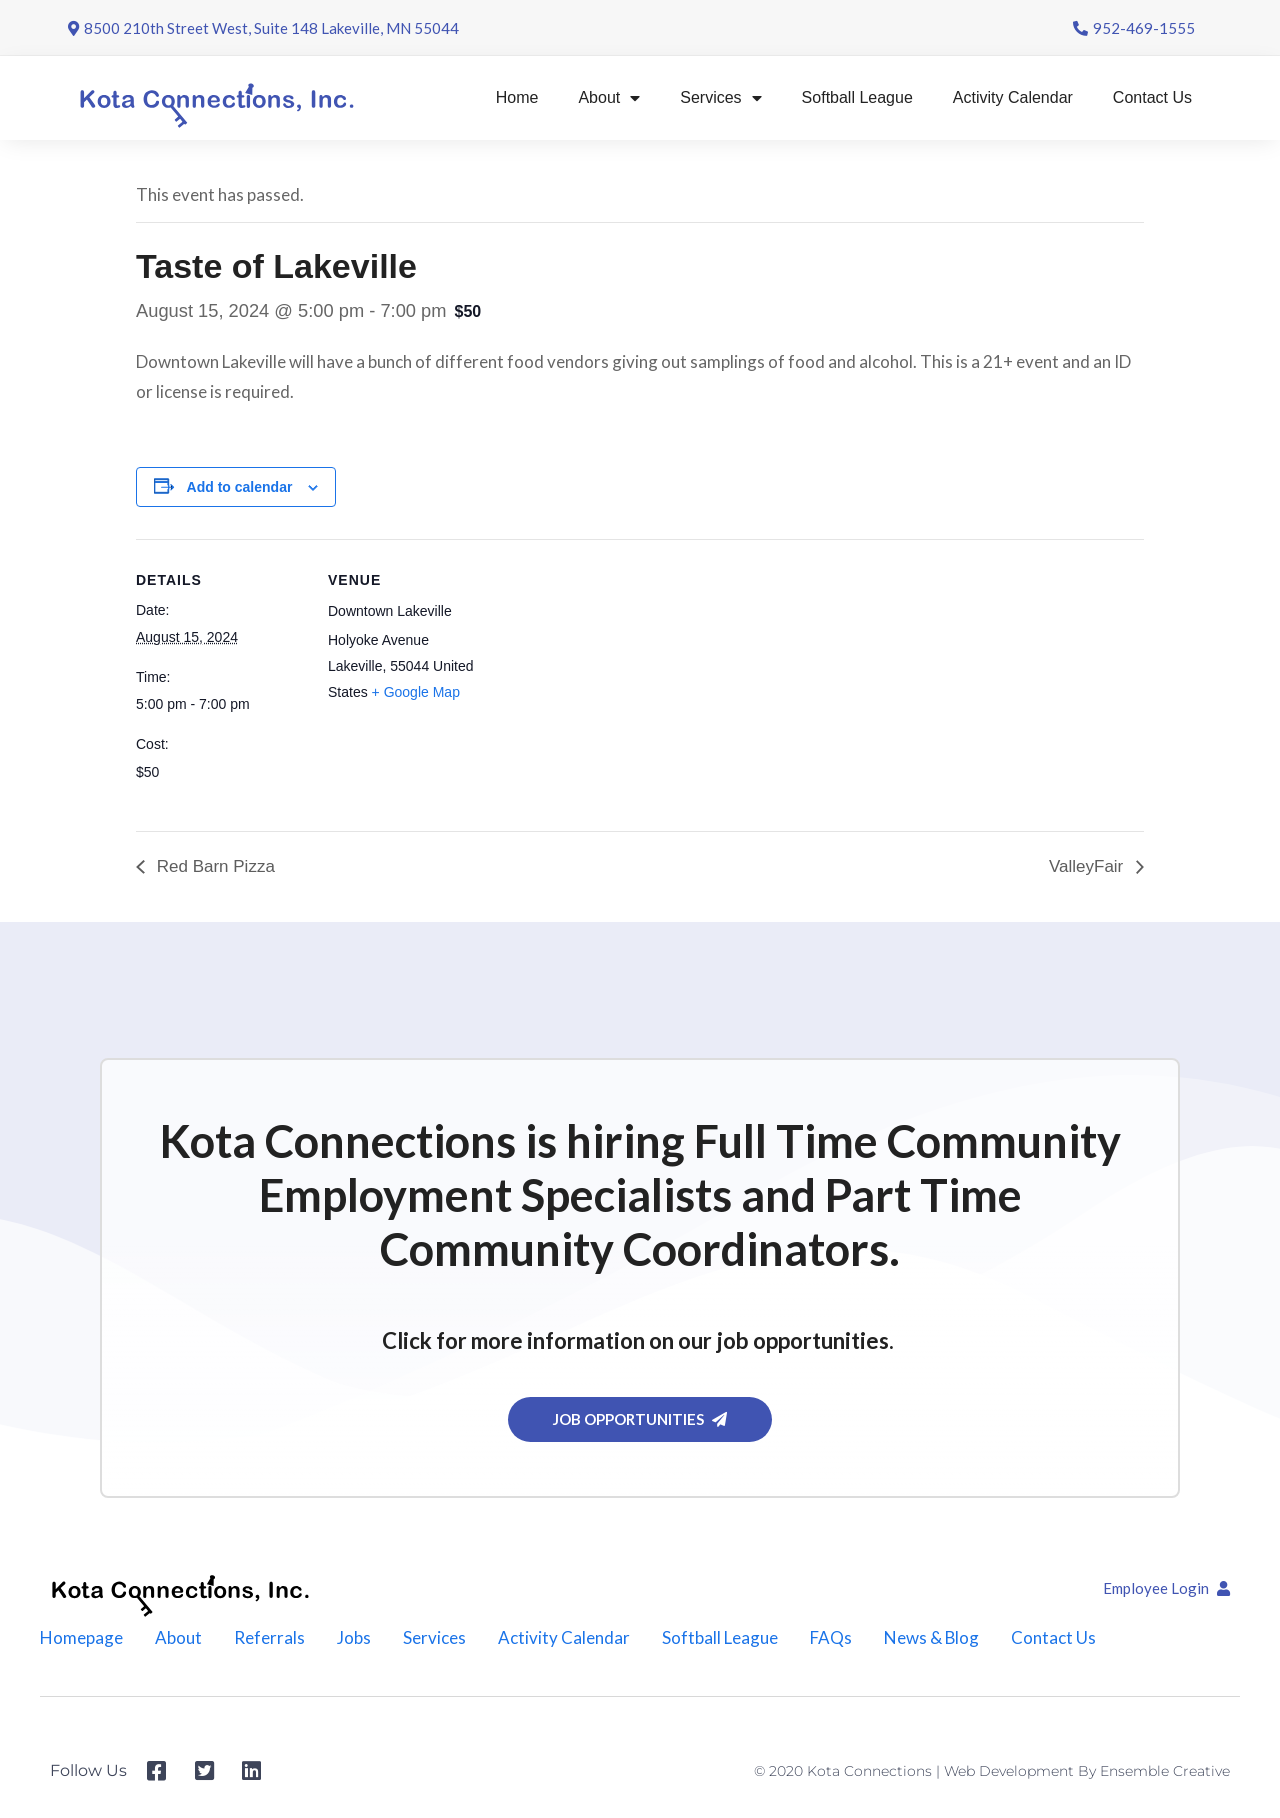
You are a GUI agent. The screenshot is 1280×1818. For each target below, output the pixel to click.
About (609, 98)
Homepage (81, 1637)
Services (720, 98)
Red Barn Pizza (213, 866)
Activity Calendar (1013, 97)
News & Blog (932, 1637)
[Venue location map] (625, 677)
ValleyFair (1088, 866)
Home (517, 97)
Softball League (857, 97)
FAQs (831, 1637)
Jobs (354, 1637)
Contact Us (1152, 97)
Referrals (269, 1637)
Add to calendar (240, 487)
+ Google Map (416, 692)
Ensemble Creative (1165, 1771)
